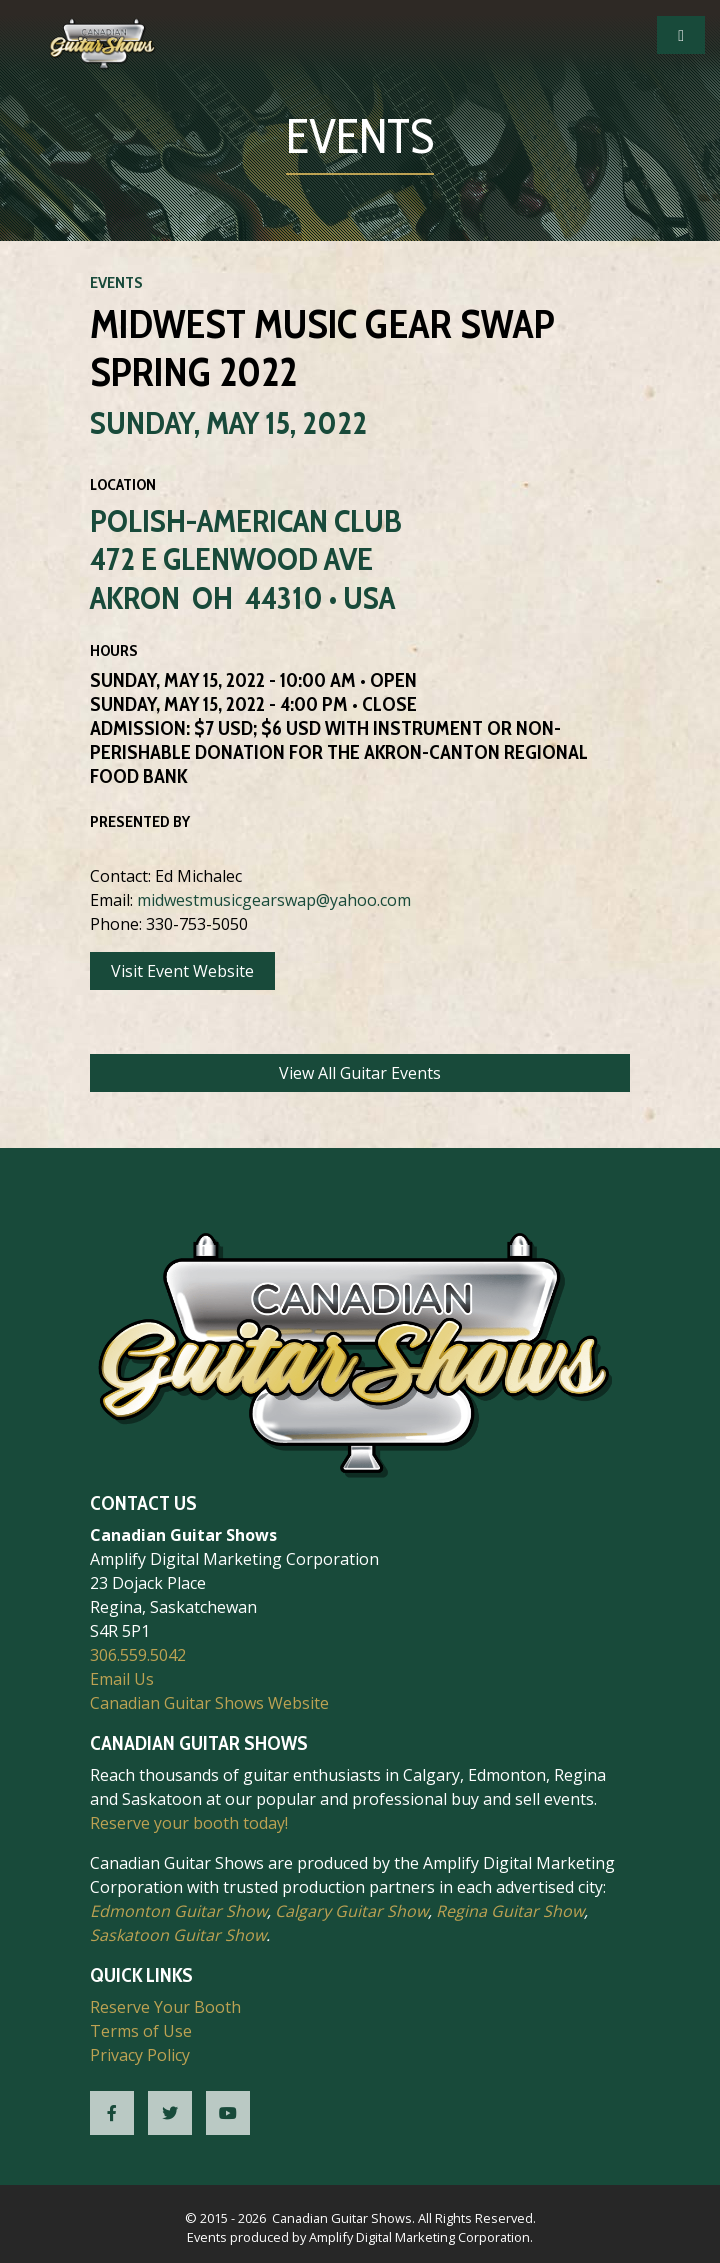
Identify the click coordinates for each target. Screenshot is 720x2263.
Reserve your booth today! (189, 1823)
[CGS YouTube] (228, 2113)
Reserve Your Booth (165, 2007)
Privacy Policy (140, 2055)
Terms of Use (141, 2031)
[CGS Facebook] (112, 2113)
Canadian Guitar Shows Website (209, 1703)
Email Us (122, 1679)
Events (116, 282)
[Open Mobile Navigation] (681, 35)
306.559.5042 (138, 1655)
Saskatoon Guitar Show (178, 1935)
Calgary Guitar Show (351, 1911)
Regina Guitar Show (510, 1911)
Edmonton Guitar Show (178, 1911)
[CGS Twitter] (170, 2113)
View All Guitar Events (360, 1073)
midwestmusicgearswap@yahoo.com (274, 900)
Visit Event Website (182, 971)
